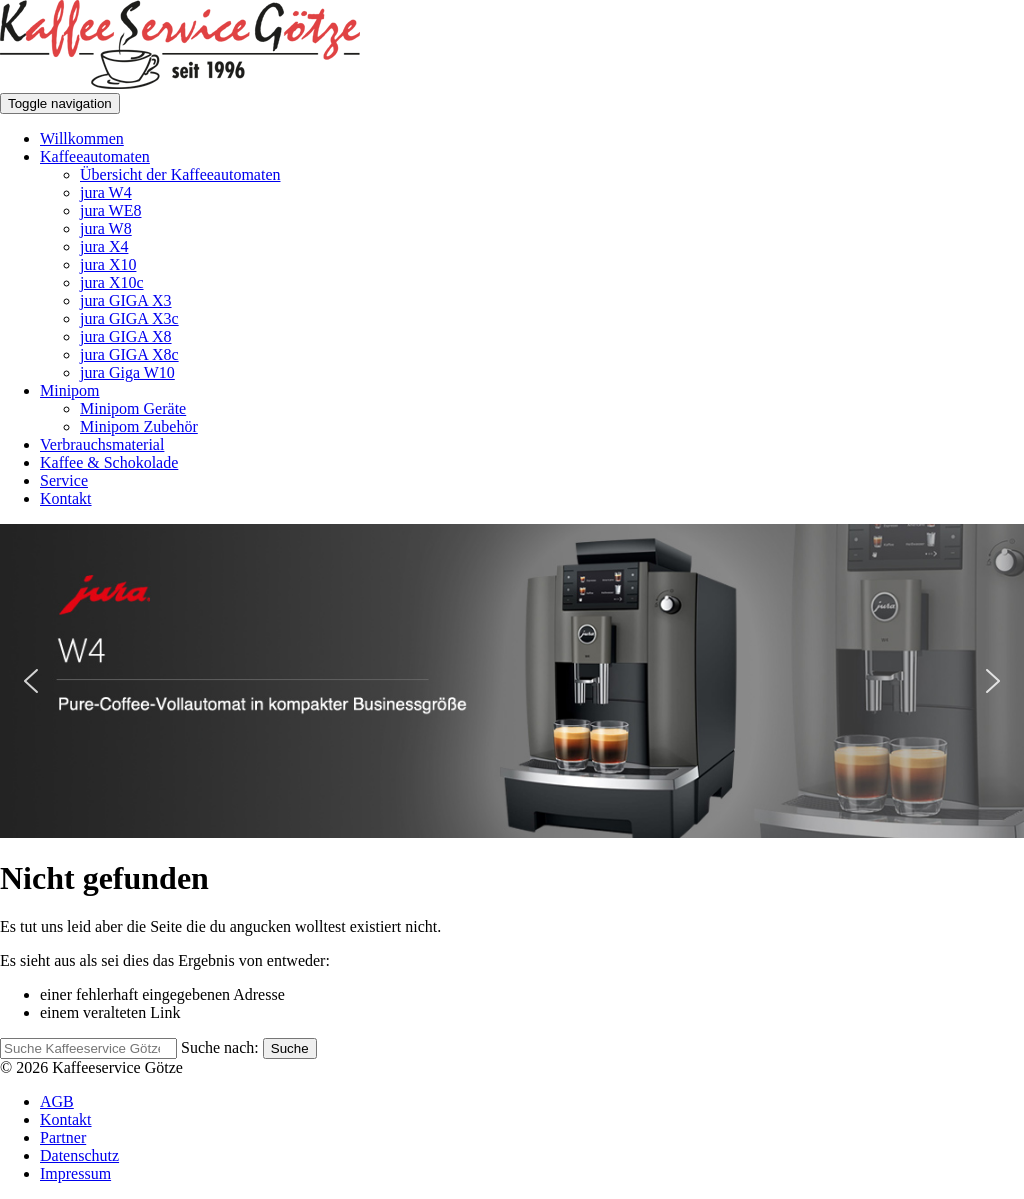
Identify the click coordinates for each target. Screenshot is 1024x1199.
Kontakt (66, 498)
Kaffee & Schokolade (109, 462)
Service (64, 480)
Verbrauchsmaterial (102, 444)
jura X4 (104, 246)
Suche (290, 1048)
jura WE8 (110, 210)
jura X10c (112, 282)
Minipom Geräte (133, 408)
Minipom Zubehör (139, 426)
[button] (512, 681)
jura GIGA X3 (126, 300)
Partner (63, 1137)
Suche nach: (220, 1047)
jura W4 (106, 192)
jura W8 (106, 228)
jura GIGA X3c (129, 318)
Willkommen (82, 138)
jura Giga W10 (127, 372)
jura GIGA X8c (129, 354)
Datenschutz (79, 1155)
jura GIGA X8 (126, 336)
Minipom (70, 390)
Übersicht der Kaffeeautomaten (180, 174)
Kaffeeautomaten (95, 156)
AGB (57, 1101)
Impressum (75, 1173)
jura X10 (108, 264)
